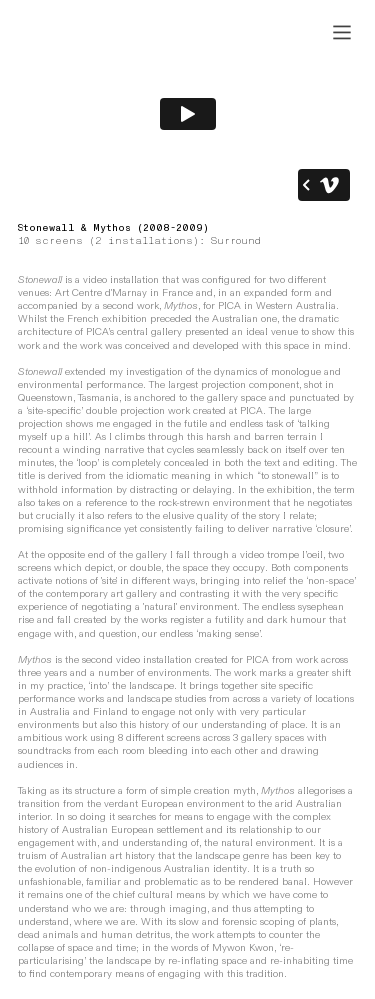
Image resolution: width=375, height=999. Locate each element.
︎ (342, 33)
